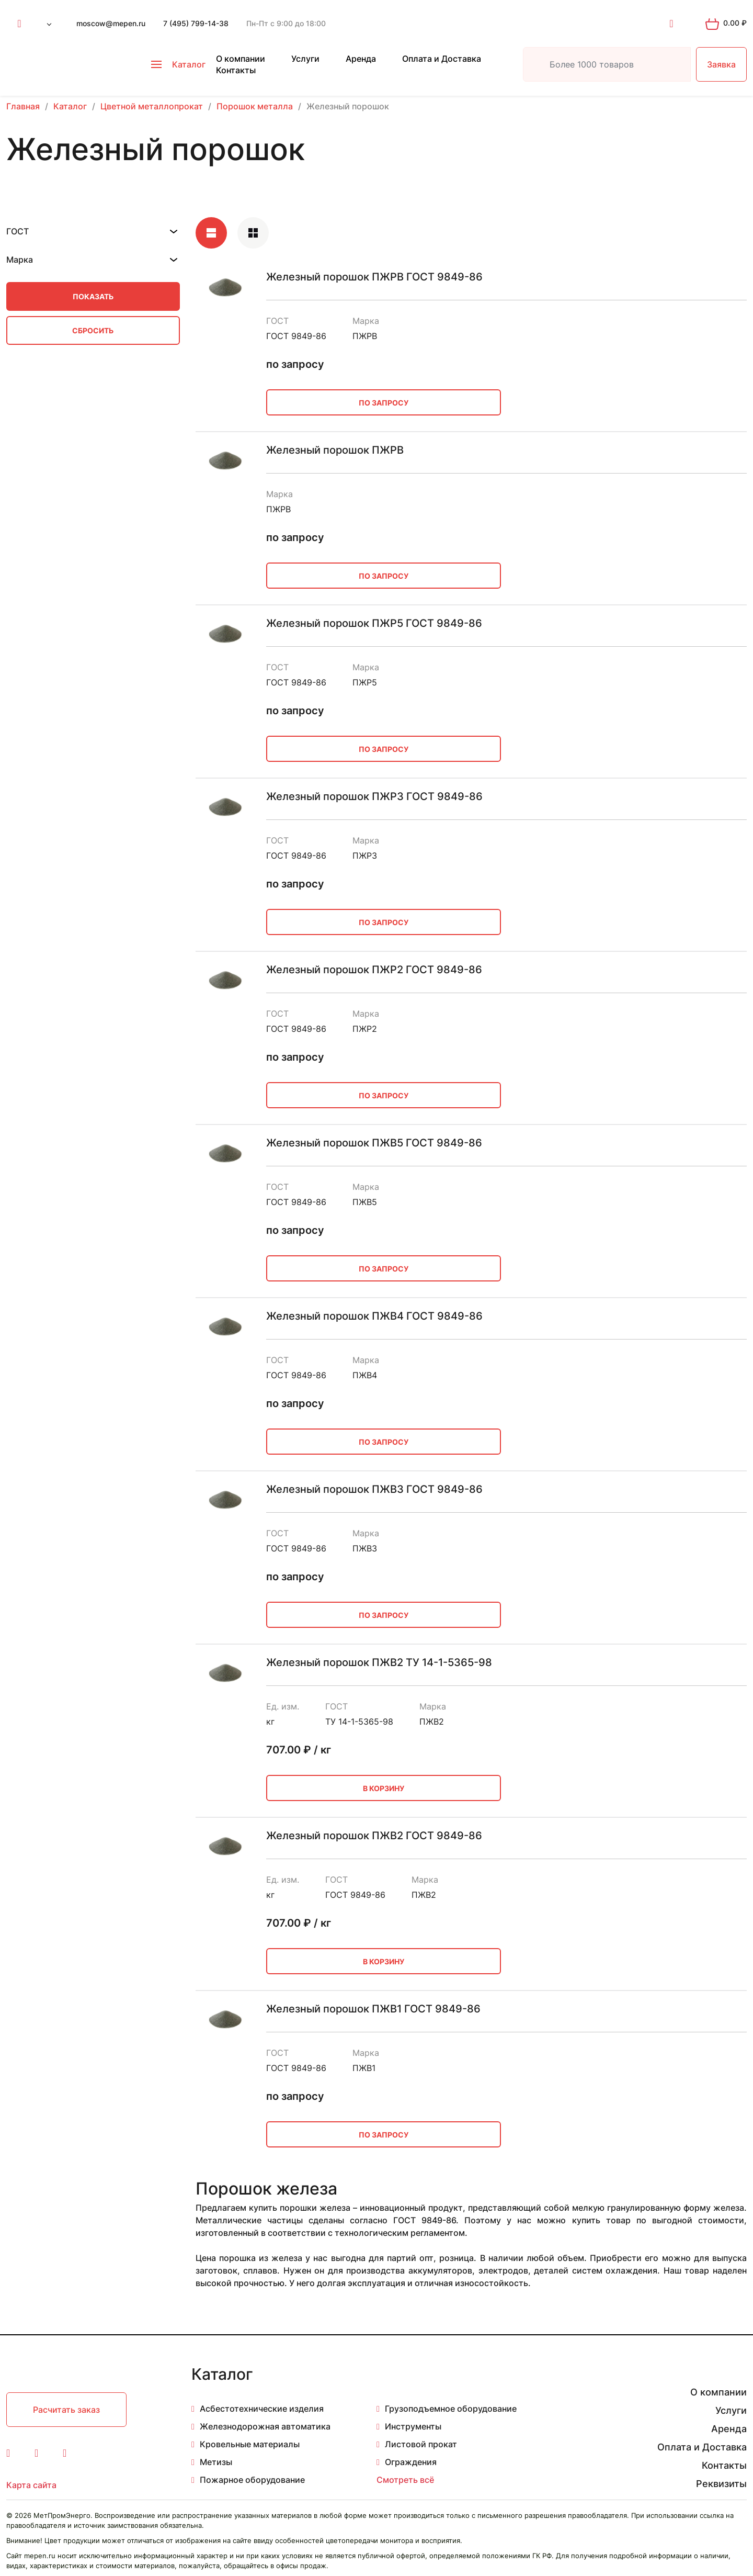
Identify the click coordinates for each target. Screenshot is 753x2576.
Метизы (216, 2462)
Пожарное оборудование (252, 2479)
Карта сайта (31, 2485)
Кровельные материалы (250, 2444)
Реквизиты (721, 2483)
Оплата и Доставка (441, 58)
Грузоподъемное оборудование (451, 2408)
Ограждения (411, 2462)
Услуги (305, 58)
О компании (240, 58)
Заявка (721, 64)
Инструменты (413, 2426)
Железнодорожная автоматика (265, 2426)
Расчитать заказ (66, 2409)
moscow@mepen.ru (110, 23)
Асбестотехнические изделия (262, 2408)
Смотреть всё (405, 2479)
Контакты (236, 70)
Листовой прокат (421, 2444)
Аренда (361, 58)
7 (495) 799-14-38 (196, 23)
